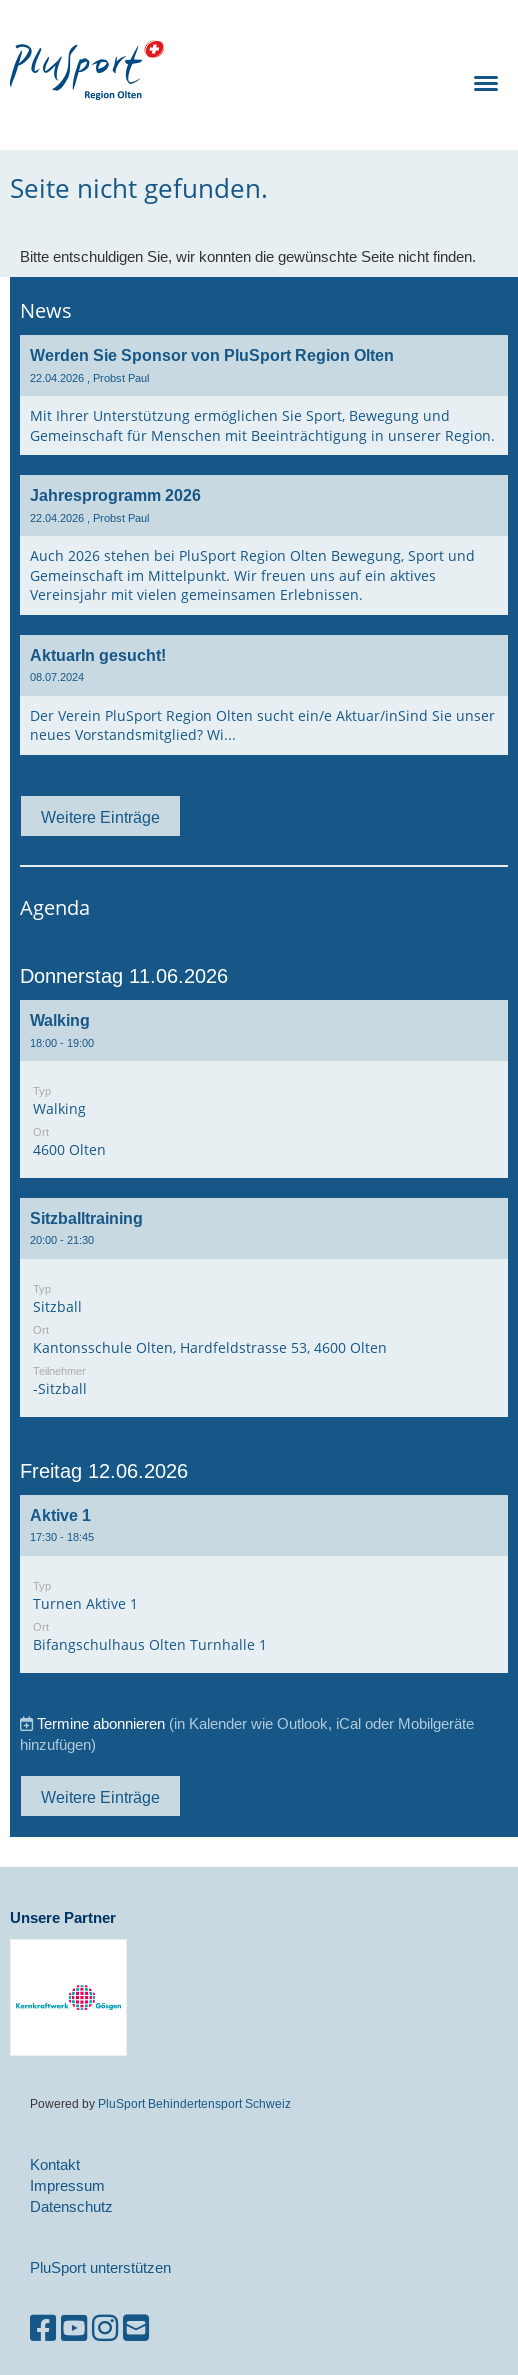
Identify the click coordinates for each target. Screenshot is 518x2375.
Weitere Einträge (100, 817)
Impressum (67, 2185)
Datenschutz (71, 2206)
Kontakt (55, 2164)
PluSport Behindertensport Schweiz (194, 2103)
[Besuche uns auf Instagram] (105, 2328)
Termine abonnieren (101, 1723)
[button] (264, 1089)
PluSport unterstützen (100, 2267)
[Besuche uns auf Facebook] (43, 2328)
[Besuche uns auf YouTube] (74, 2328)
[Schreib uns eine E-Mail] (136, 2328)
